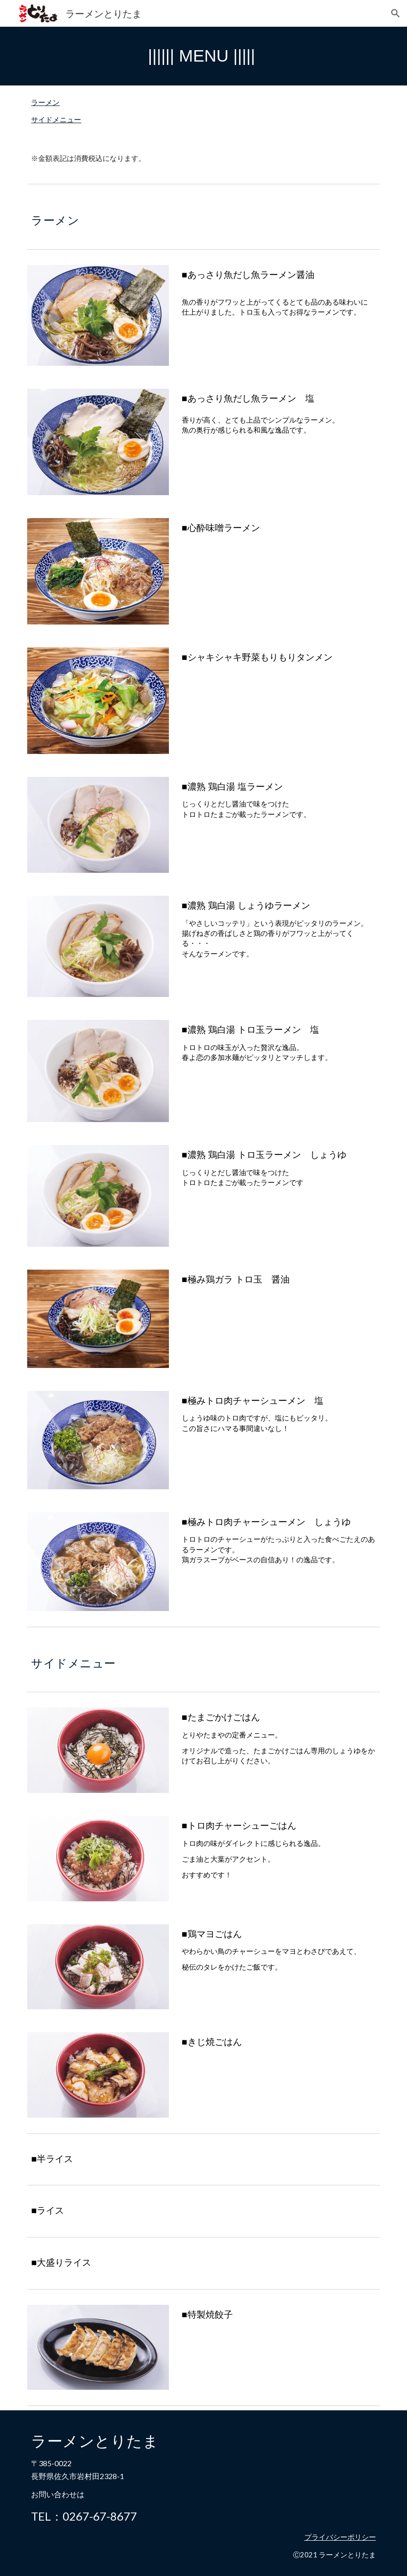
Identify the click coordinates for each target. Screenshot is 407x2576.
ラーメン (45, 102)
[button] (395, 13)
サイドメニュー (56, 120)
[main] (203, 56)
